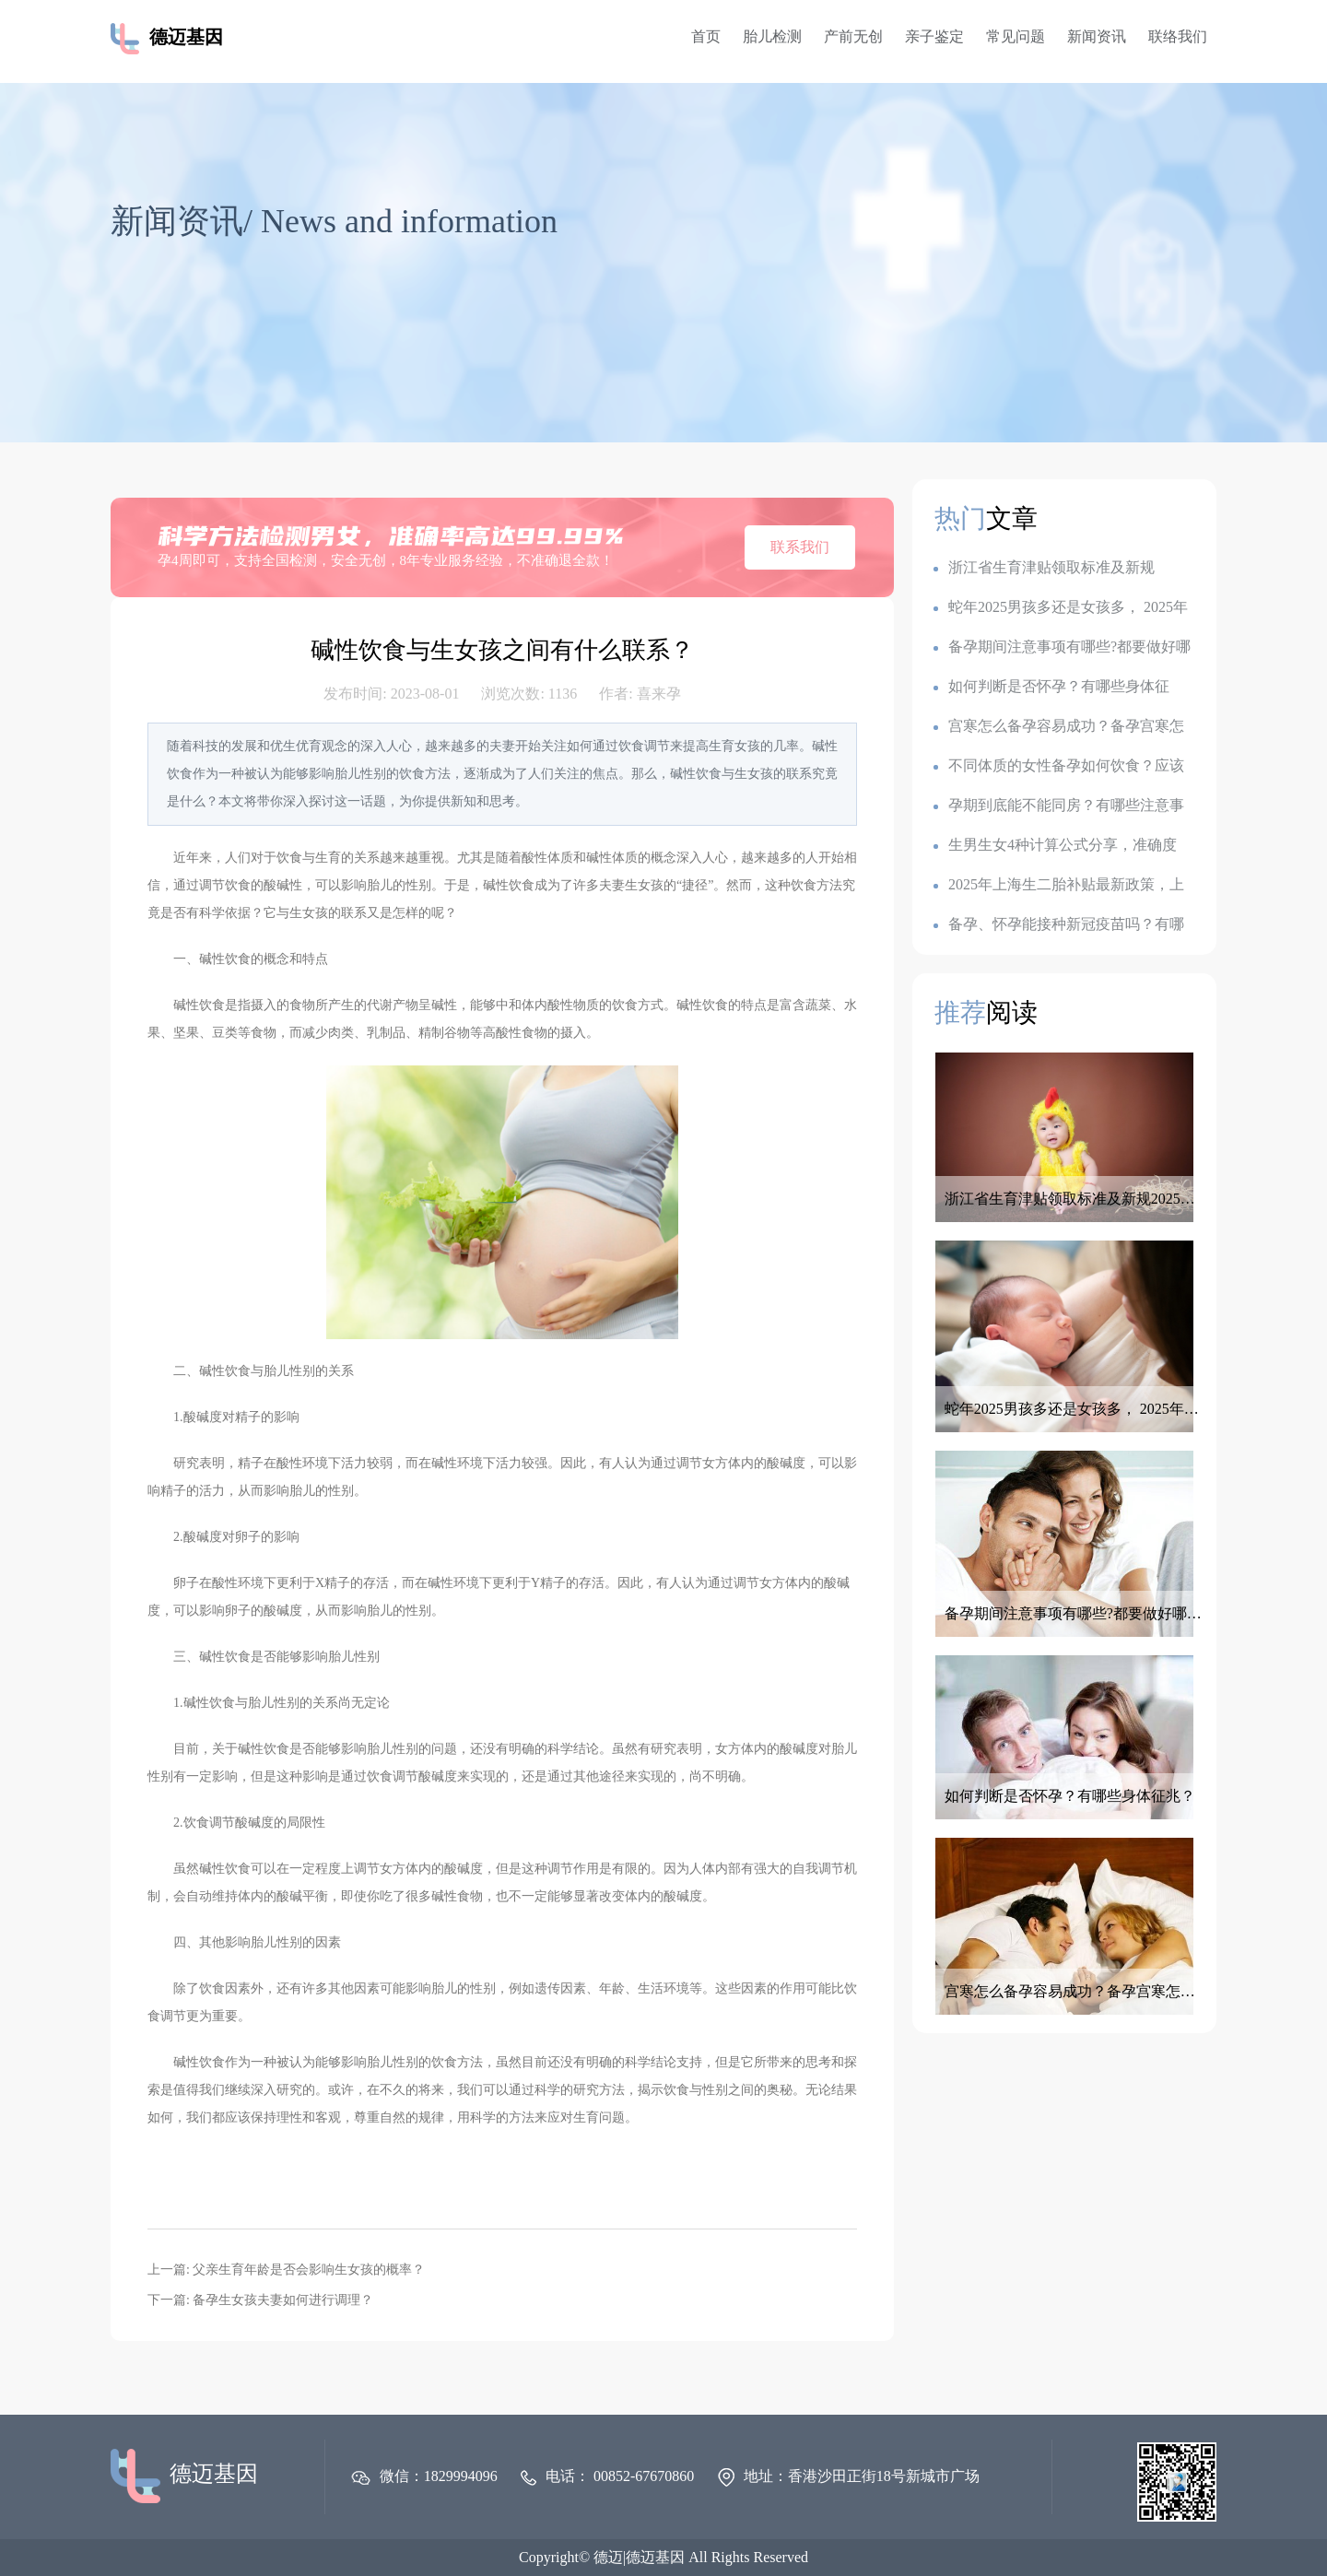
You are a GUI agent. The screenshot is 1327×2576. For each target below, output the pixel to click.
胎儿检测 (772, 36)
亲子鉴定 (934, 36)
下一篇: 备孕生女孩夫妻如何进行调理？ (260, 2300)
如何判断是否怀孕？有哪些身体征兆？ (1051, 687)
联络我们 (1177, 36)
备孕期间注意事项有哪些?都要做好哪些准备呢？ (1062, 647)
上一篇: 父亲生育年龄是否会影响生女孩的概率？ (286, 2269)
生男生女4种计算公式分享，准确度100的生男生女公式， (1055, 845)
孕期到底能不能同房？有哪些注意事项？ (1059, 806)
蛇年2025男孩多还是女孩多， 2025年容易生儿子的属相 (1061, 608)
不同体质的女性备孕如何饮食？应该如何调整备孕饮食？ (1059, 766)
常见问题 (1015, 36)
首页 (706, 36)
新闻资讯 (1096, 36)
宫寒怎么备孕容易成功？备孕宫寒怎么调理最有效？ (1059, 726)
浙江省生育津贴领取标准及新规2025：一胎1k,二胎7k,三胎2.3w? (1044, 568)
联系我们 (799, 547)
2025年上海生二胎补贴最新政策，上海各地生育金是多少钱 (1059, 885)
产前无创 (853, 36)
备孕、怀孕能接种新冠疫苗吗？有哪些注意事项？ (1059, 925)
